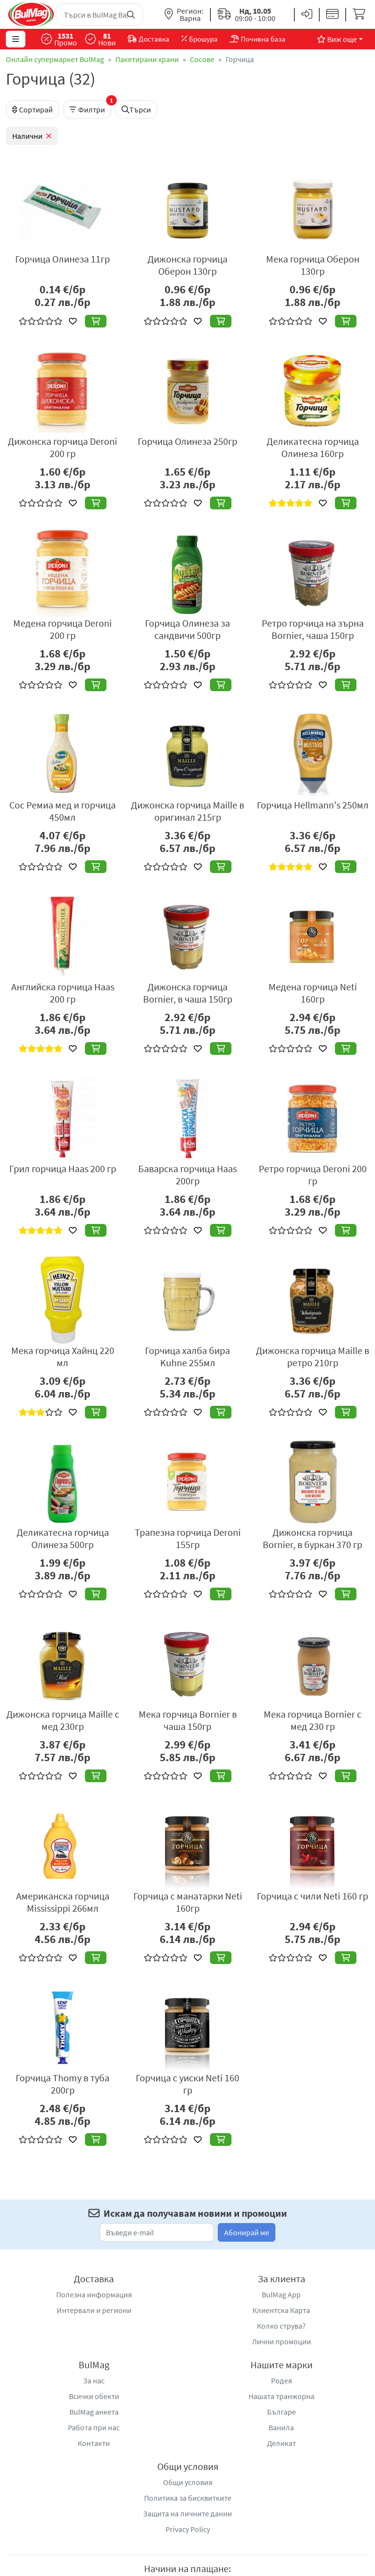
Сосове (202, 59)
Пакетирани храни (147, 59)
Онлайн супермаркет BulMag (55, 59)
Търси (136, 109)
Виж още (337, 39)
